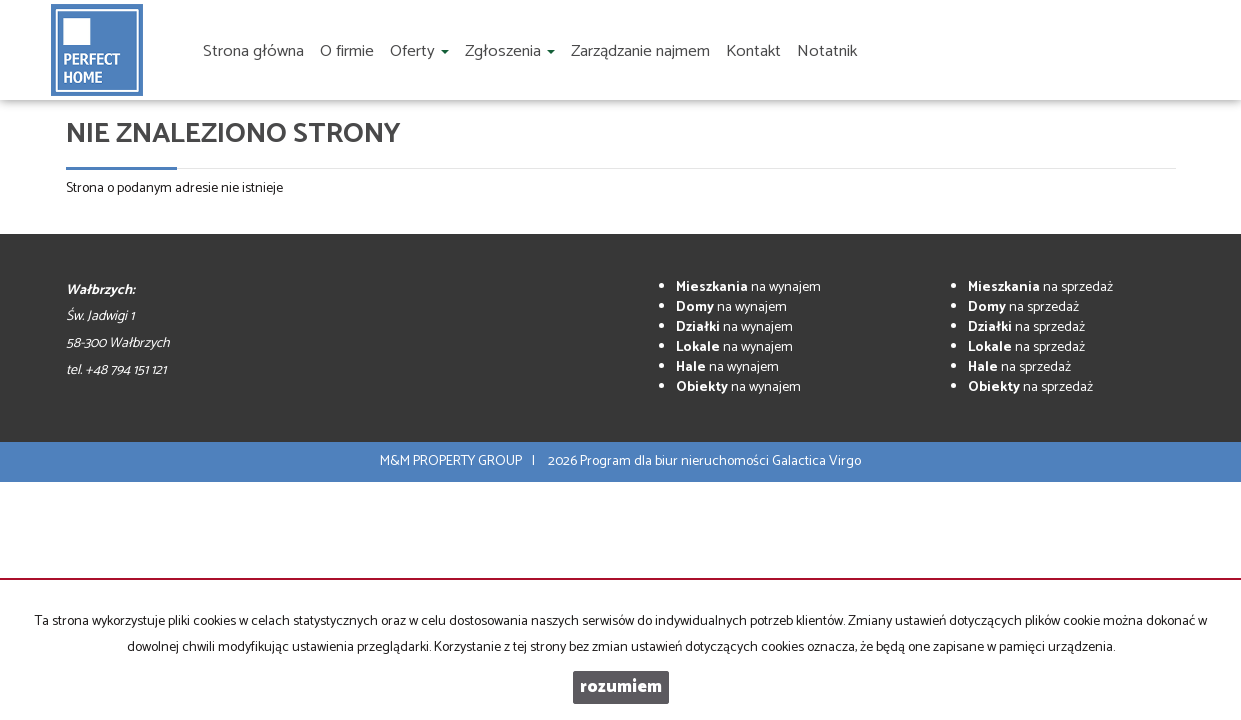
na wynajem (748, 287)
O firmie (347, 51)
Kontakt (753, 51)
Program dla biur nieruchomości (676, 461)
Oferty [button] (419, 51)
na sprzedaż (1040, 287)
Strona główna (253, 51)
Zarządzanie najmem (640, 51)
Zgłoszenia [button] (510, 51)
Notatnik (827, 51)
